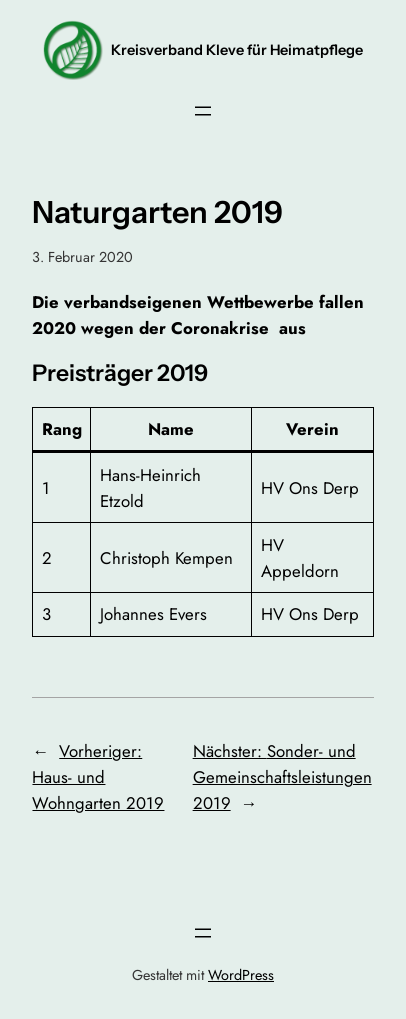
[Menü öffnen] (203, 111)
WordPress (241, 975)
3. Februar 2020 (82, 257)
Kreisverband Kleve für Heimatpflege (237, 50)
